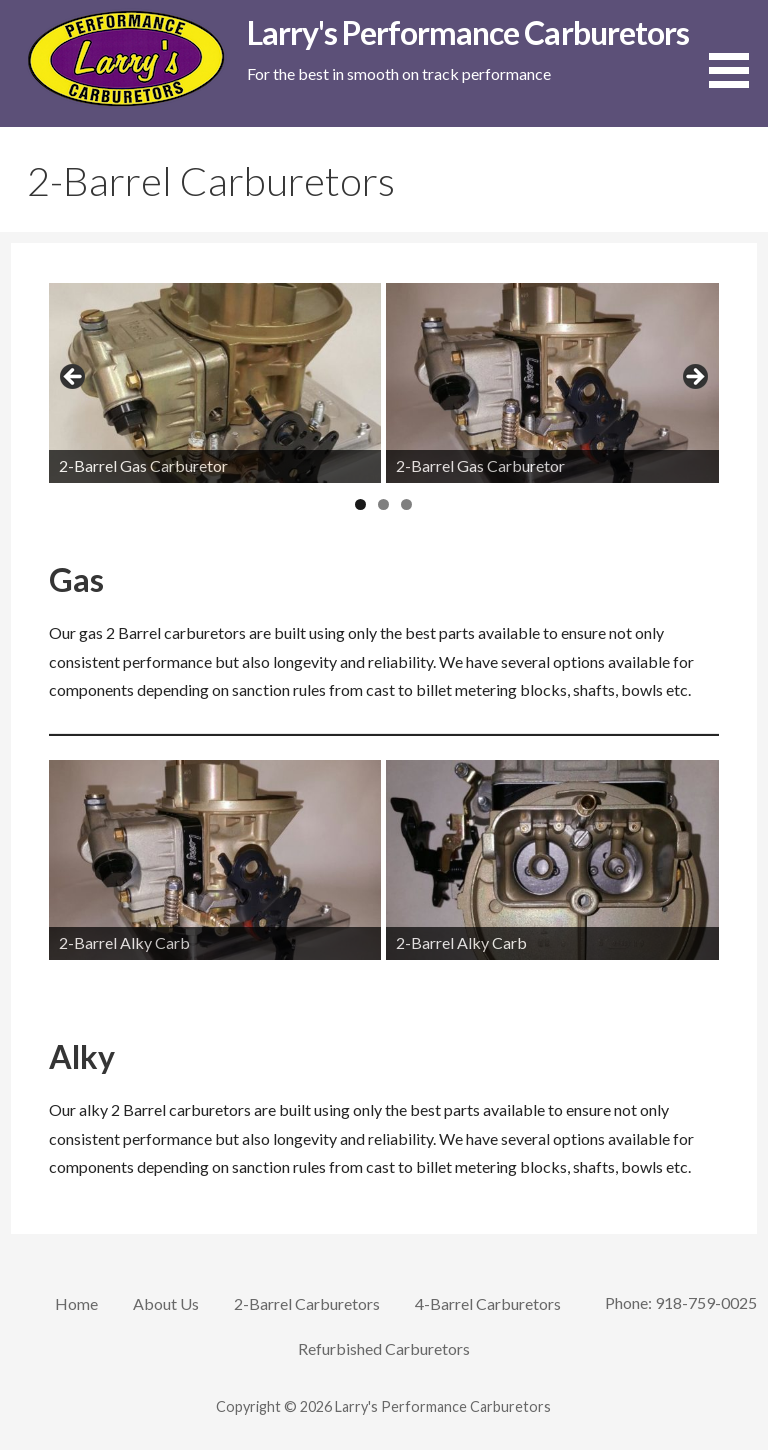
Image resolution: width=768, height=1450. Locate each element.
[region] (384, 383)
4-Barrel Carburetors (488, 1303)
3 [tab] (406, 504)
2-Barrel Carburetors (307, 1303)
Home (76, 1303)
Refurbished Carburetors (384, 1348)
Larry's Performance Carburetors (468, 32)
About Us (166, 1303)
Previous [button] (74, 378)
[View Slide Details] (215, 383)
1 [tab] (360, 504)
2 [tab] (383, 504)
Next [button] (694, 378)
